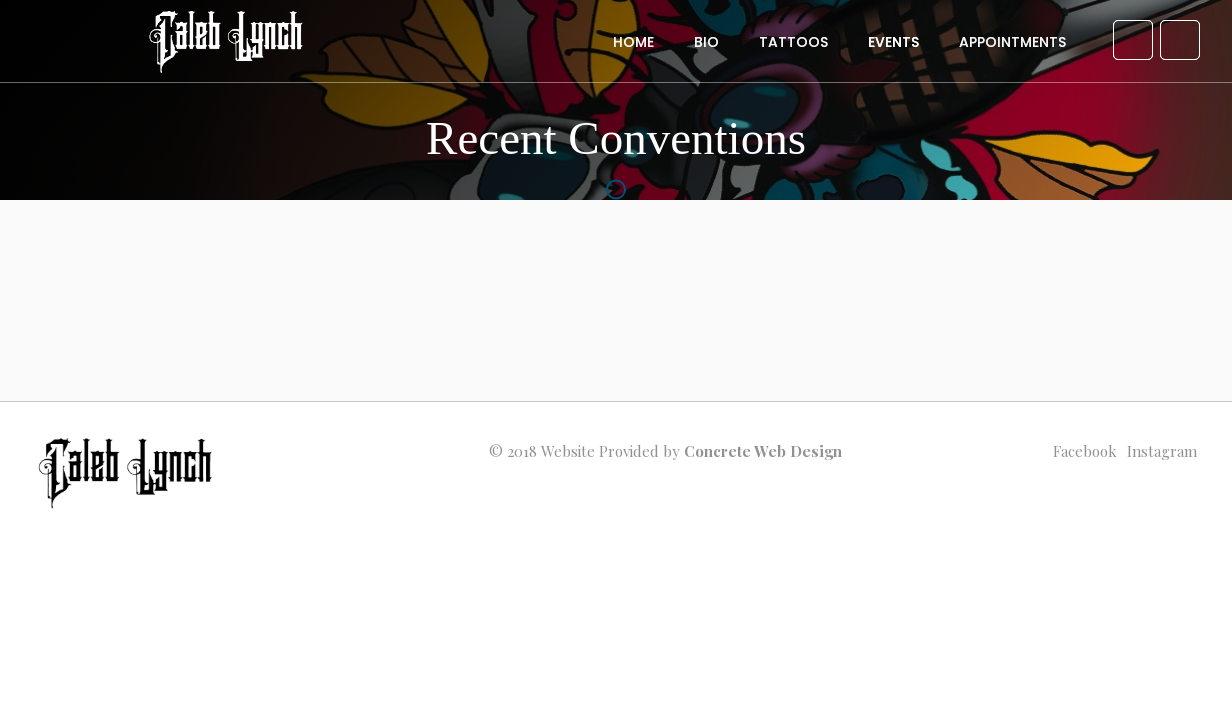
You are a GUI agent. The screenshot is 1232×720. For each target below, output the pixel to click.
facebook (1085, 451)
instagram (1162, 451)
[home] (226, 50)
